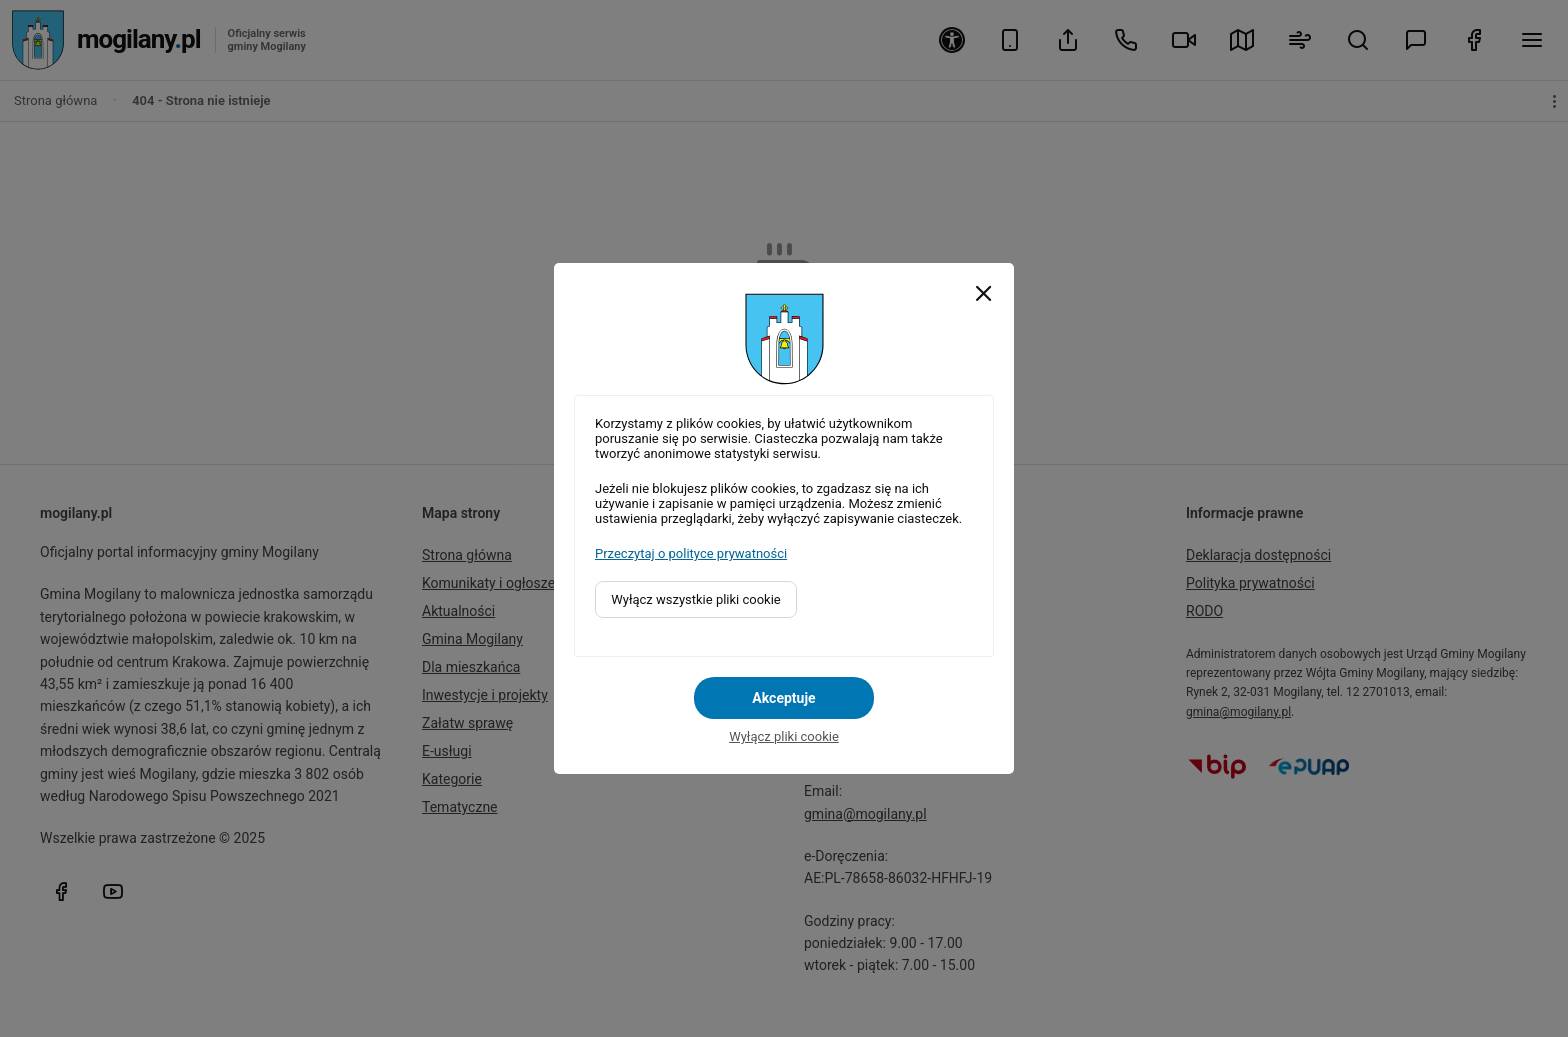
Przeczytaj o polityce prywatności (691, 553)
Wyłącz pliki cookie (784, 736)
